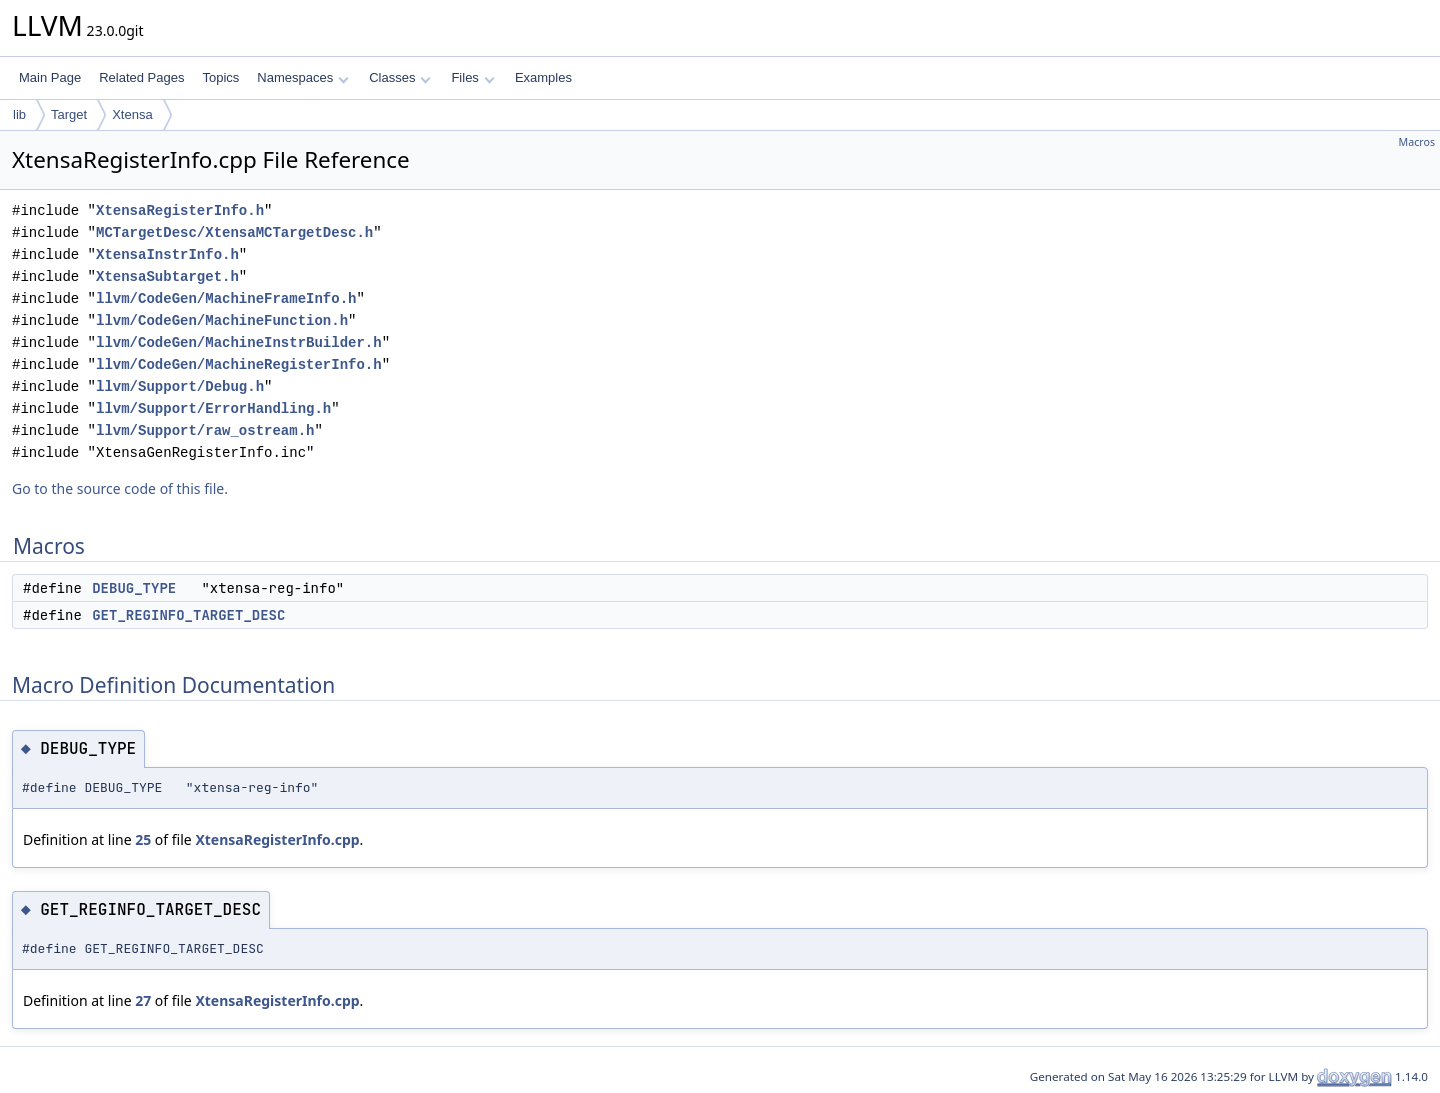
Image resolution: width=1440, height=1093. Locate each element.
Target (69, 114)
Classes (400, 77)
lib (19, 114)
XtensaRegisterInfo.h (180, 210)
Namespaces (302, 77)
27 (143, 1000)
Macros (1417, 142)
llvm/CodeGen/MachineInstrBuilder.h (239, 342)
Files (472, 77)
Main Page (50, 77)
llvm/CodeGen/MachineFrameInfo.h (226, 298)
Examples (543, 77)
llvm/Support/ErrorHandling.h (213, 408)
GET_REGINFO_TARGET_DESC (188, 615)
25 (143, 839)
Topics (220, 77)
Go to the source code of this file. (120, 488)
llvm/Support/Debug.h (180, 386)
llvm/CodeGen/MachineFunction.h (222, 320)
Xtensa (132, 114)
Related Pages (141, 77)
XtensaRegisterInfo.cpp (277, 839)
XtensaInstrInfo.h (167, 254)
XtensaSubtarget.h (167, 276)
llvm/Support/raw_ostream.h (205, 430)
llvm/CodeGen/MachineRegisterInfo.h (239, 364)
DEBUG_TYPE (134, 588)
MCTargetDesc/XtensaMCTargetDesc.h (234, 232)
